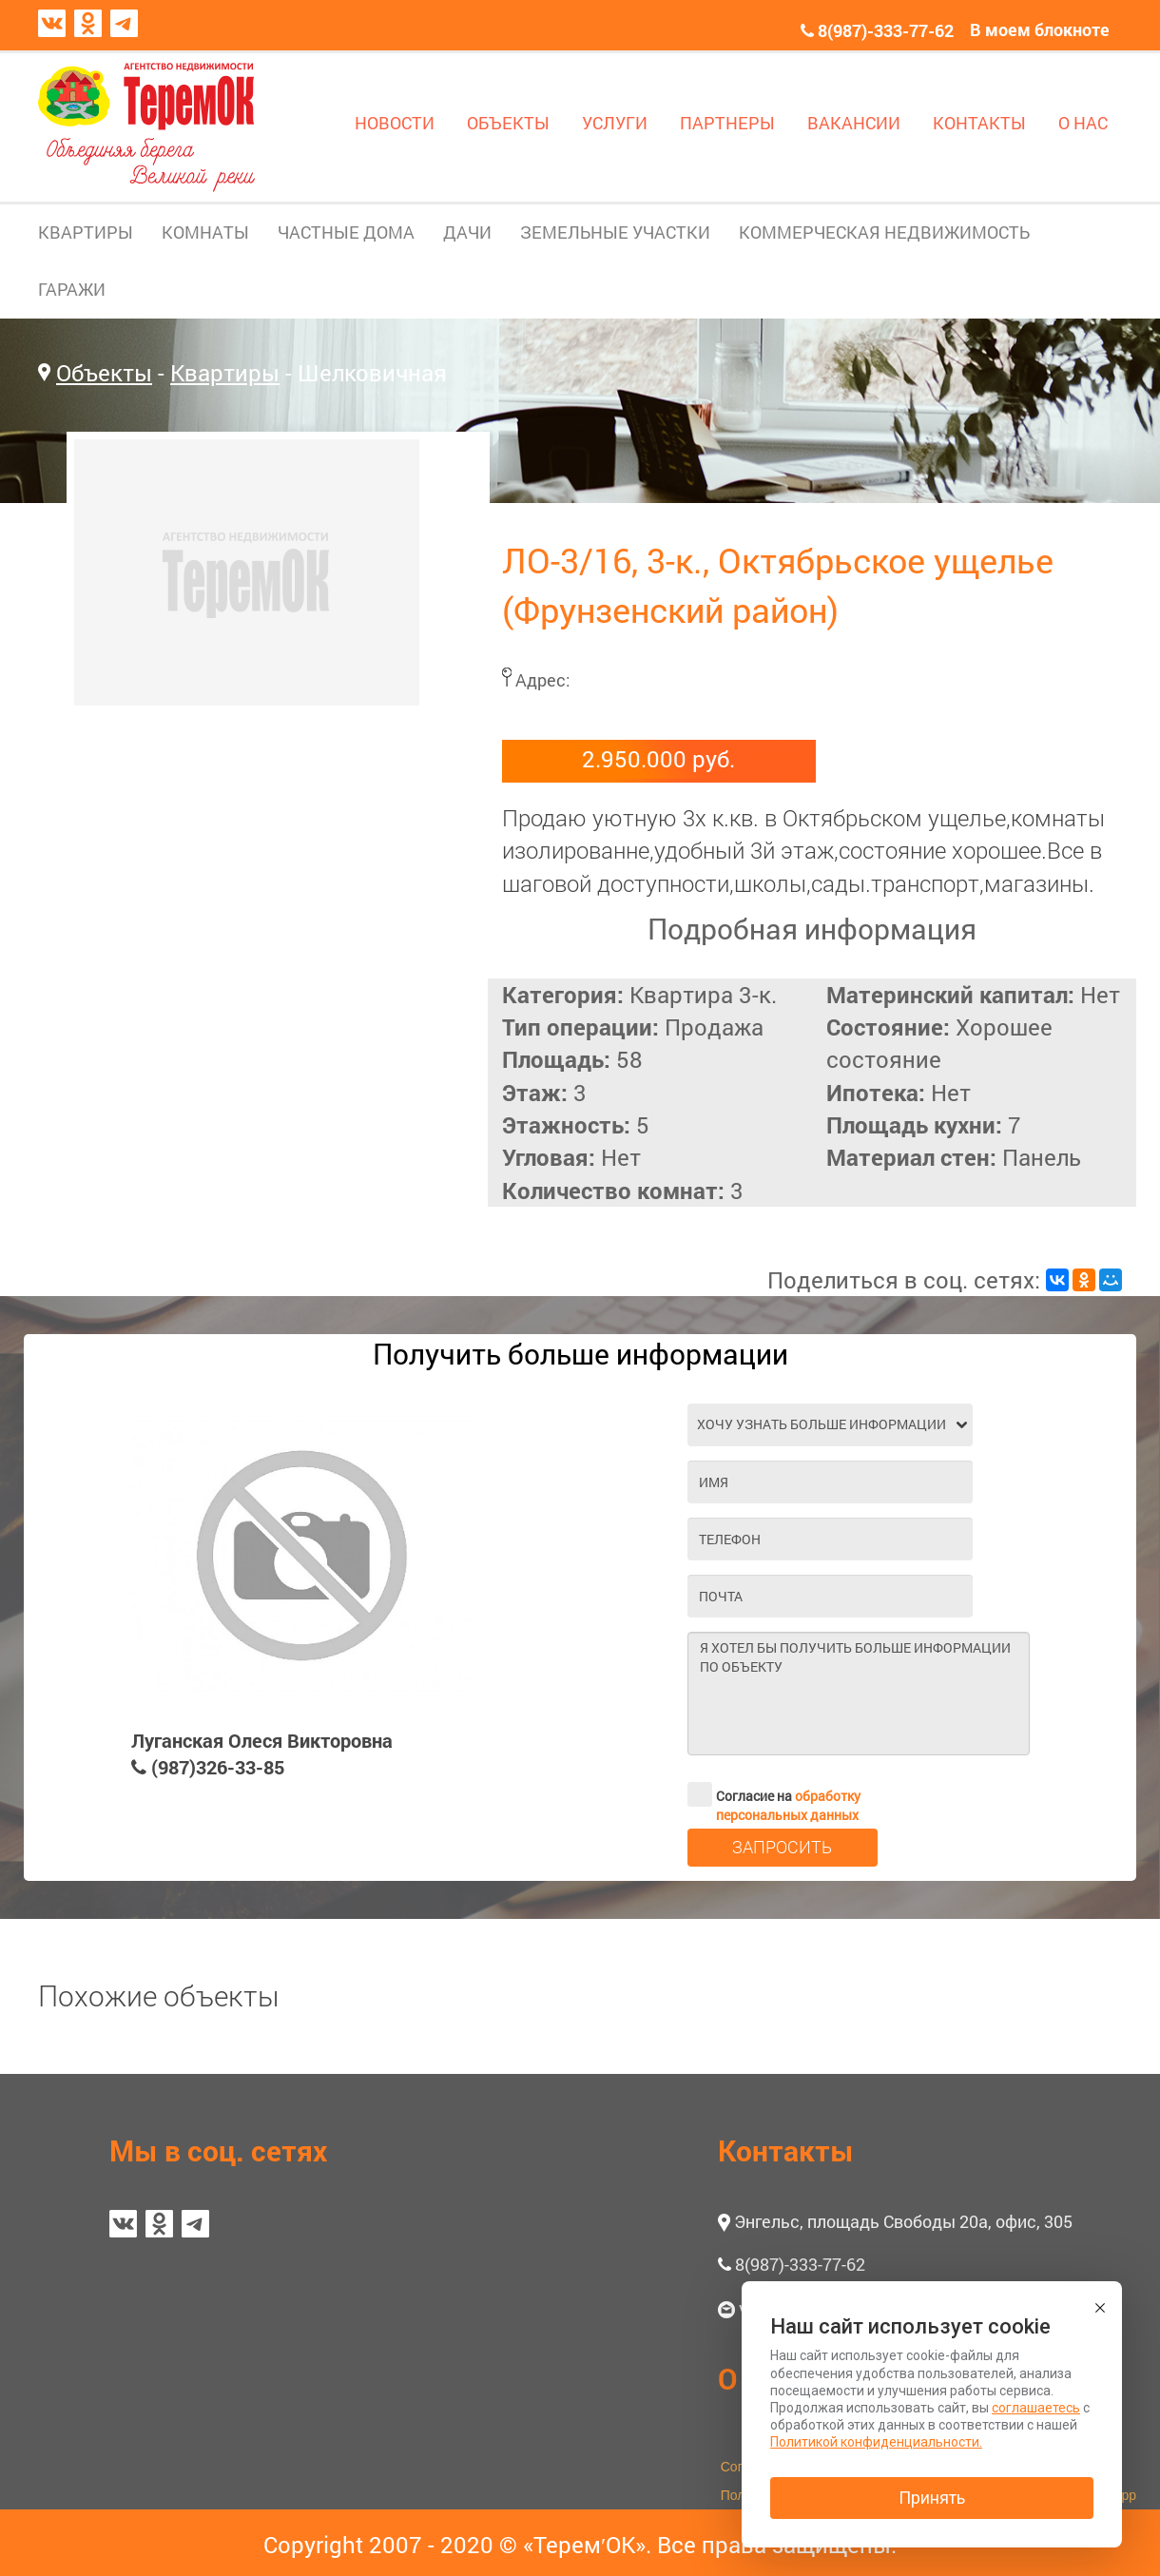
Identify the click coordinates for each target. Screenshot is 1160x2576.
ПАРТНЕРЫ (727, 122)
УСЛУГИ (615, 122)
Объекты (104, 373)
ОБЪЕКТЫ (508, 122)
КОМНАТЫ (205, 232)
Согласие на (773, 1794)
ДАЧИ (467, 232)
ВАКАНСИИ (853, 122)
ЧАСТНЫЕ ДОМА (346, 232)
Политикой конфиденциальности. (876, 2442)
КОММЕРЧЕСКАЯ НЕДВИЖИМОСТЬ (884, 232)
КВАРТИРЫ (85, 232)
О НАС (1083, 122)
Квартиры (225, 373)
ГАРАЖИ (72, 289)
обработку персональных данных (788, 1805)
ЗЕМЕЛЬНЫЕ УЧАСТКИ (615, 232)
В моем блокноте (1040, 29)
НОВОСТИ (395, 122)
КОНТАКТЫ (979, 122)
